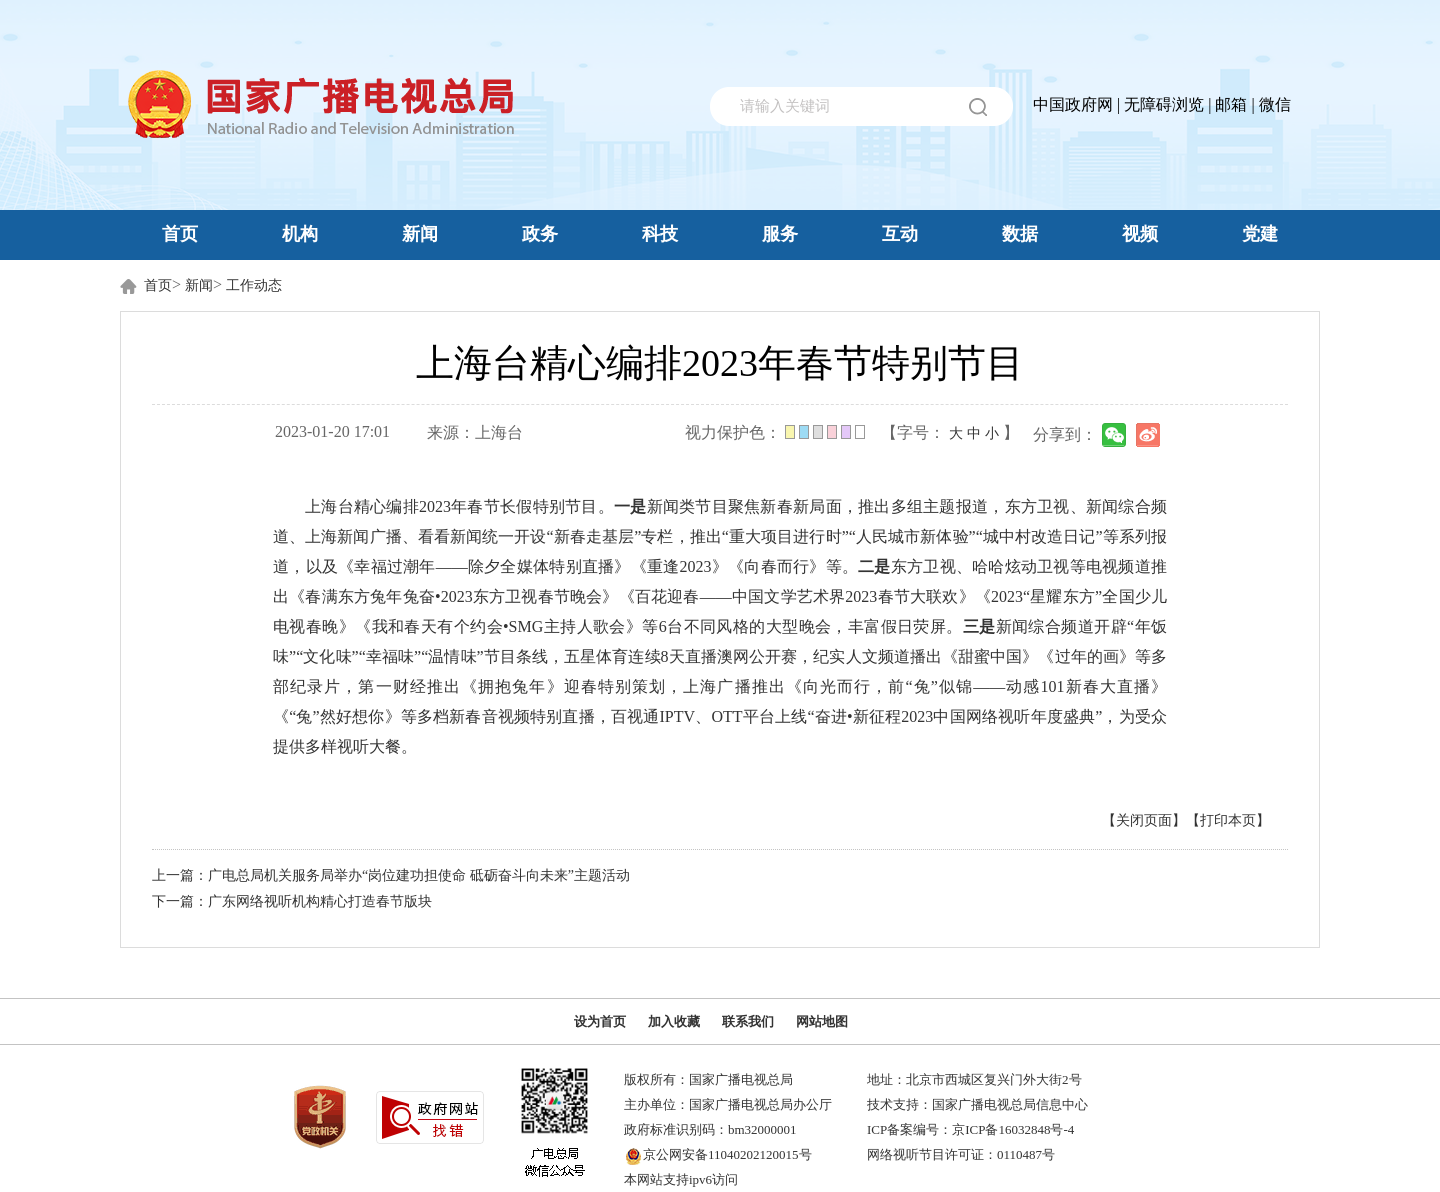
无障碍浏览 (1164, 104)
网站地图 (822, 1021)
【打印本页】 (1228, 820)
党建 (1260, 234)
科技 (660, 234)
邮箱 (1231, 104)
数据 (1020, 234)
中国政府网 (1073, 104)
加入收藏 (674, 1021)
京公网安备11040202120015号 (727, 1154)
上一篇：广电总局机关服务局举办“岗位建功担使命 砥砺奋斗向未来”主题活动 (391, 875)
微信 (1275, 104)
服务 (780, 234)
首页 (180, 234)
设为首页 (600, 1021)
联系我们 (748, 1021)
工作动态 (254, 285)
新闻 (420, 234)
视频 (1140, 234)
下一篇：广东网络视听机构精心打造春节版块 (292, 901)
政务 (540, 234)
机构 (300, 234)
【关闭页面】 (1144, 820)
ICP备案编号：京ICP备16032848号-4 (970, 1129)
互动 (900, 234)
